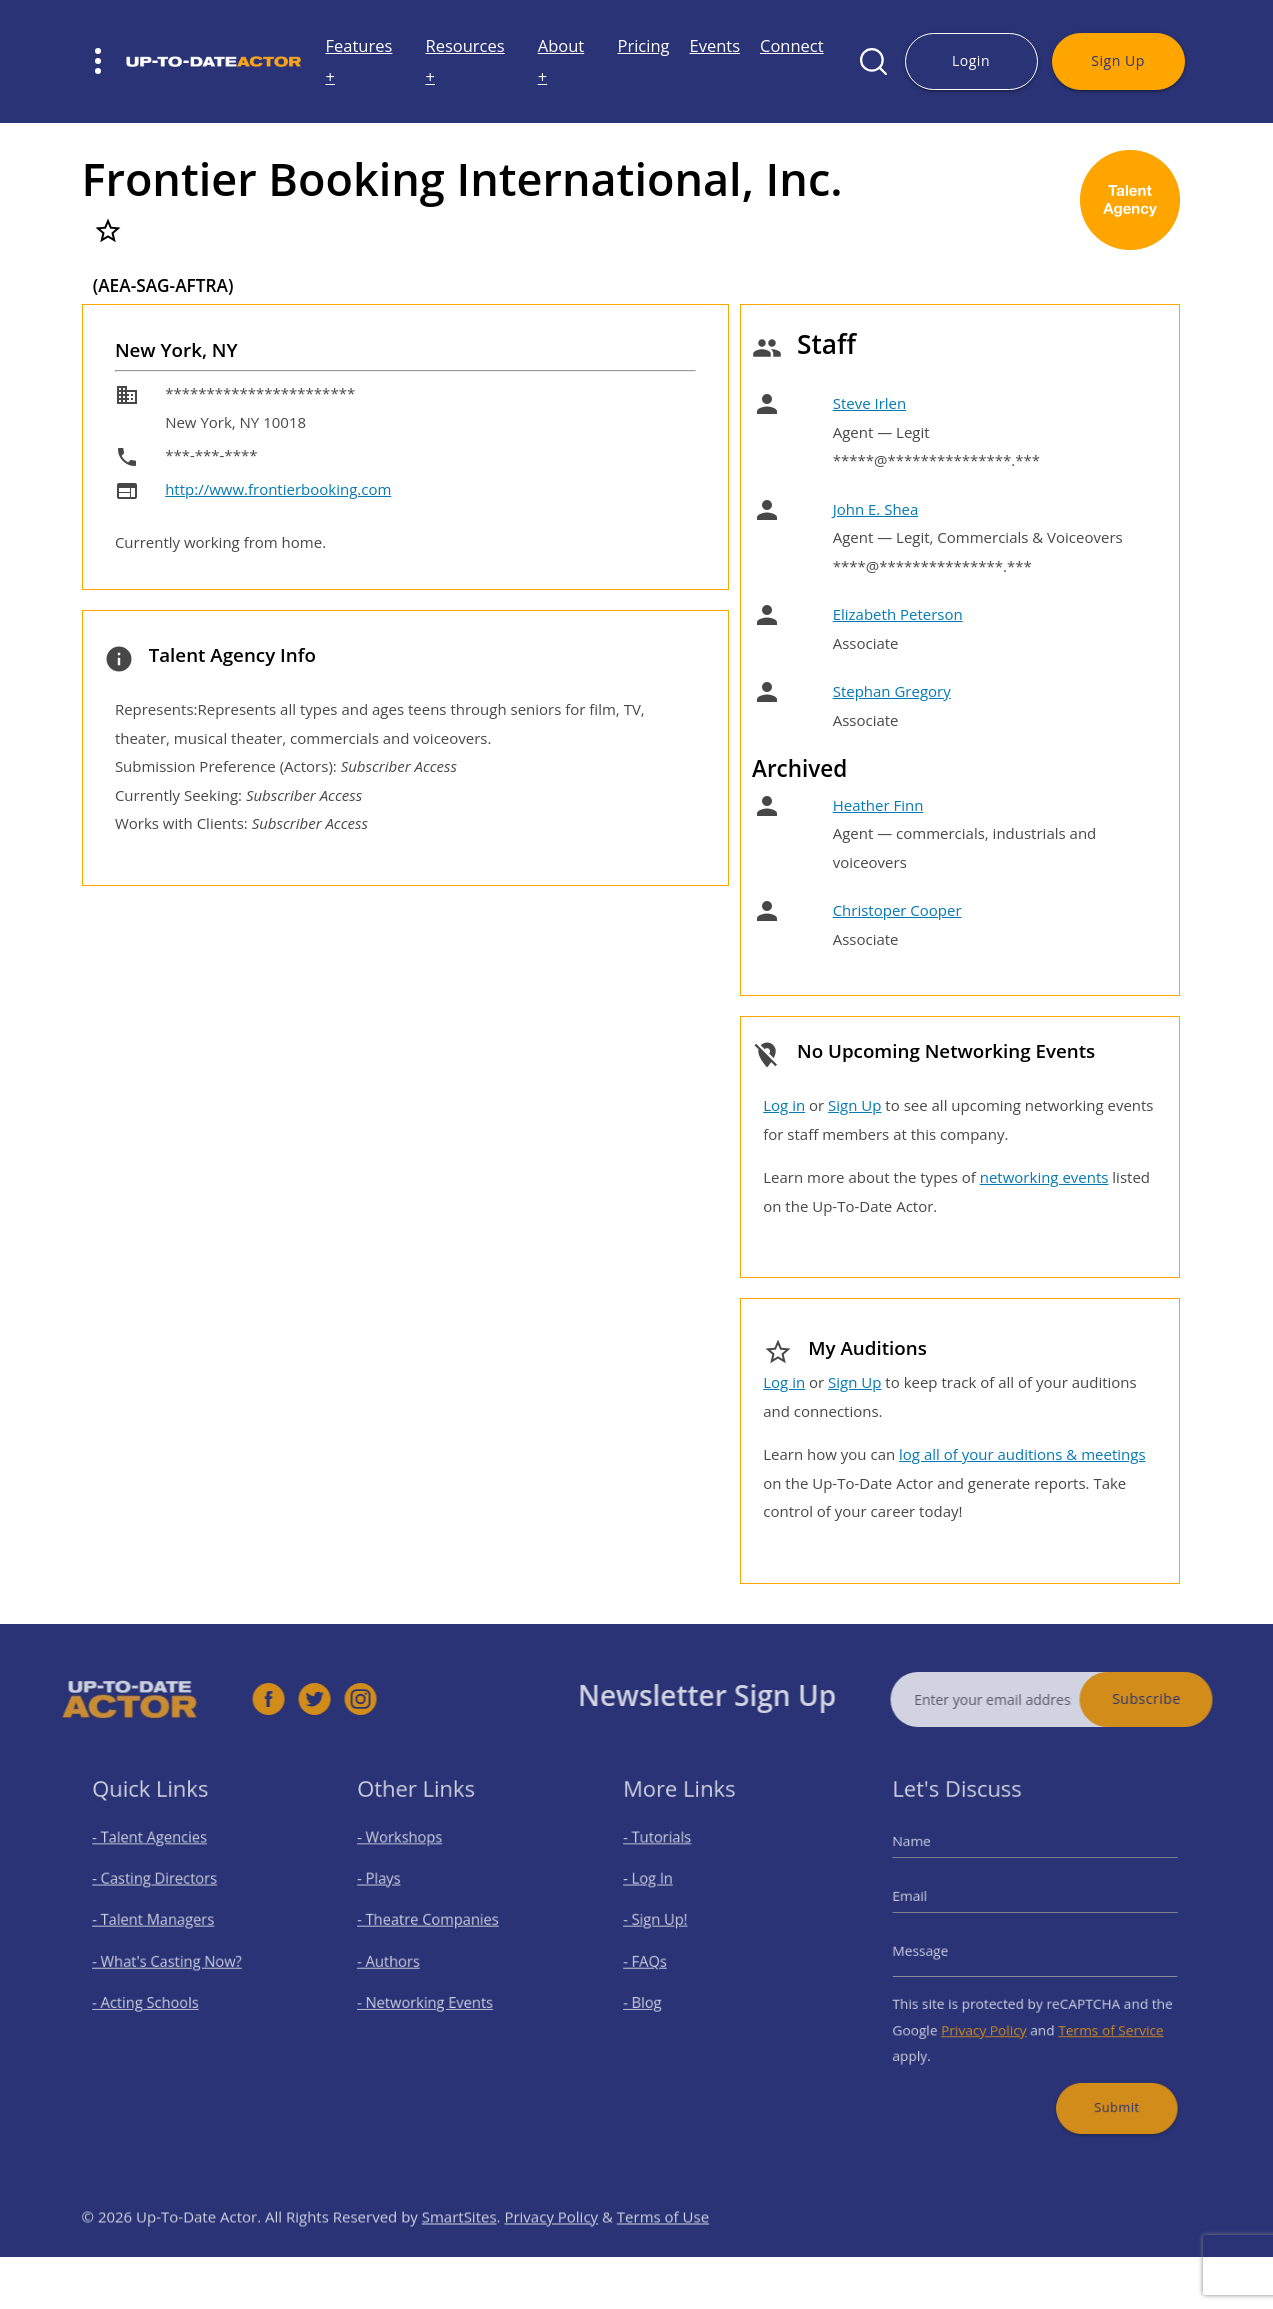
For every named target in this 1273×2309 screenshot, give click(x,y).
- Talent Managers (160, 1924)
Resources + (465, 61)
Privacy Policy (991, 2018)
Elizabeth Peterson (898, 614)
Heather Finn (878, 805)
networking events (1044, 1177)
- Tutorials (669, 1853)
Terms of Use (663, 2250)
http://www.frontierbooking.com (278, 489)
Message (938, 1951)
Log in (784, 1105)
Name (930, 1857)
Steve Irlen (870, 403)
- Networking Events (432, 1994)
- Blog (656, 1994)
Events (714, 45)
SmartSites (459, 2250)
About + (561, 61)
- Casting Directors (161, 1888)
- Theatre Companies (434, 1924)
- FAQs (658, 1959)
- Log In (661, 1888)
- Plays (392, 1888)
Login (971, 60)
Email (929, 1904)
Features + (359, 61)
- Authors (400, 1959)
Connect (792, 45)
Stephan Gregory (892, 691)
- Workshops (410, 1853)
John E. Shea (876, 509)
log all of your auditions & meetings (1022, 1454)
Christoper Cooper (897, 910)
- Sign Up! (667, 1924)
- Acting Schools (153, 1994)
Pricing (644, 45)
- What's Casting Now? (171, 1959)
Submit (1105, 2084)
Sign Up (1117, 60)
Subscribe (1180, 1698)
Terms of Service (1100, 2018)
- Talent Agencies (157, 1853)
